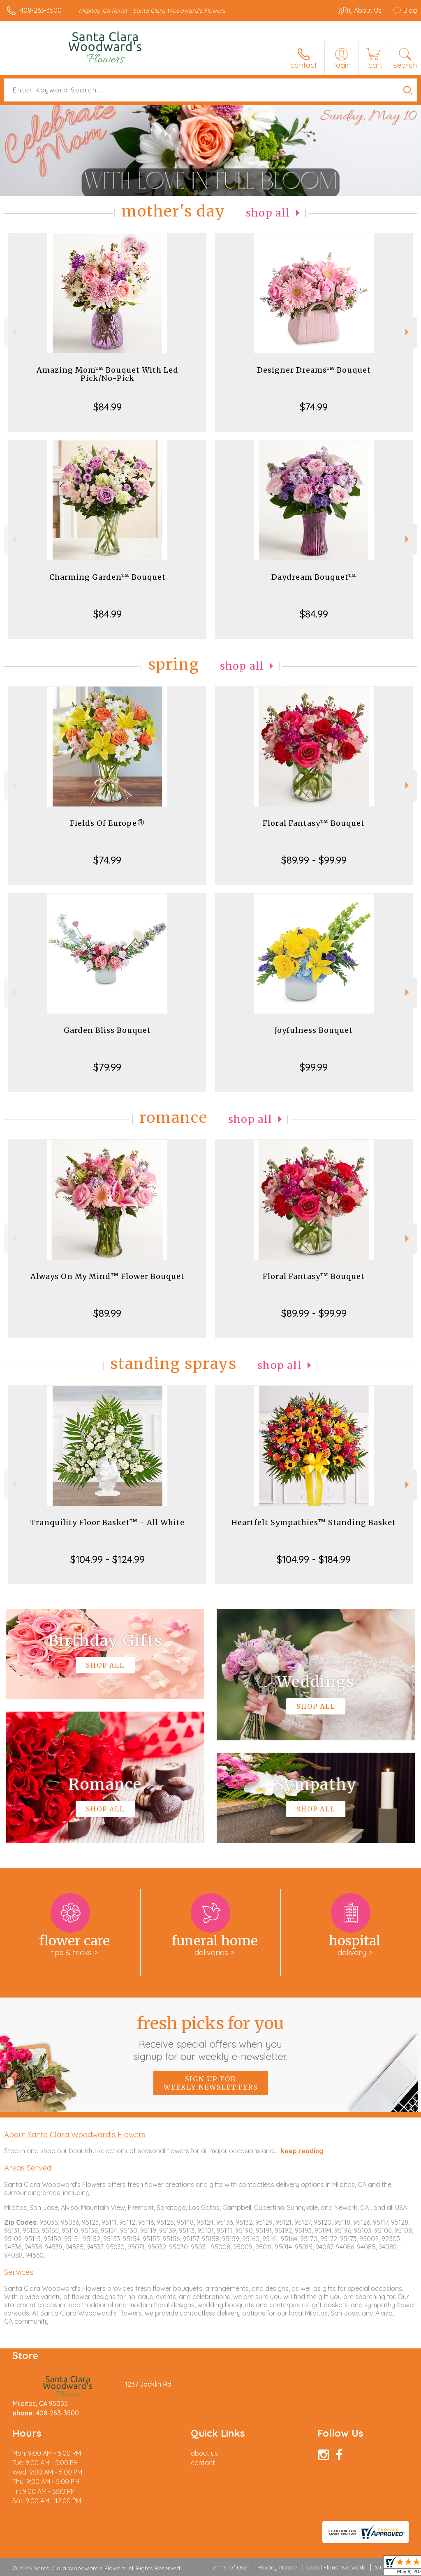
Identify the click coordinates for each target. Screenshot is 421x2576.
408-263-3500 (41, 10)
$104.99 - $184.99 (314, 1559)
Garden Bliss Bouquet (107, 1030)
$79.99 (107, 1067)
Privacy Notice (277, 2567)
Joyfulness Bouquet (314, 1030)
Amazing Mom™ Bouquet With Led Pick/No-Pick (107, 374)
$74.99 (314, 407)
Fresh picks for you (210, 2037)
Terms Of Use (228, 2567)
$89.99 (107, 1313)
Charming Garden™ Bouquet (107, 577)
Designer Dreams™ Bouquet (314, 370)
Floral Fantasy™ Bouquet (314, 823)
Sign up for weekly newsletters (211, 2083)
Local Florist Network (336, 2567)
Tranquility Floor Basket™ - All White (107, 1522)
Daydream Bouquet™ (313, 577)
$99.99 (314, 1067)
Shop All (268, 213)
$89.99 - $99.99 (314, 860)
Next (408, 332)
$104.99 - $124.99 (107, 1559)
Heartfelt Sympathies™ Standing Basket (313, 1522)
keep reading (302, 2151)
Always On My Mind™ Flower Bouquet (107, 1276)
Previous (13, 332)
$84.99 (107, 407)
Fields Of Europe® (107, 823)
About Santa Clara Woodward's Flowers (75, 2134)
